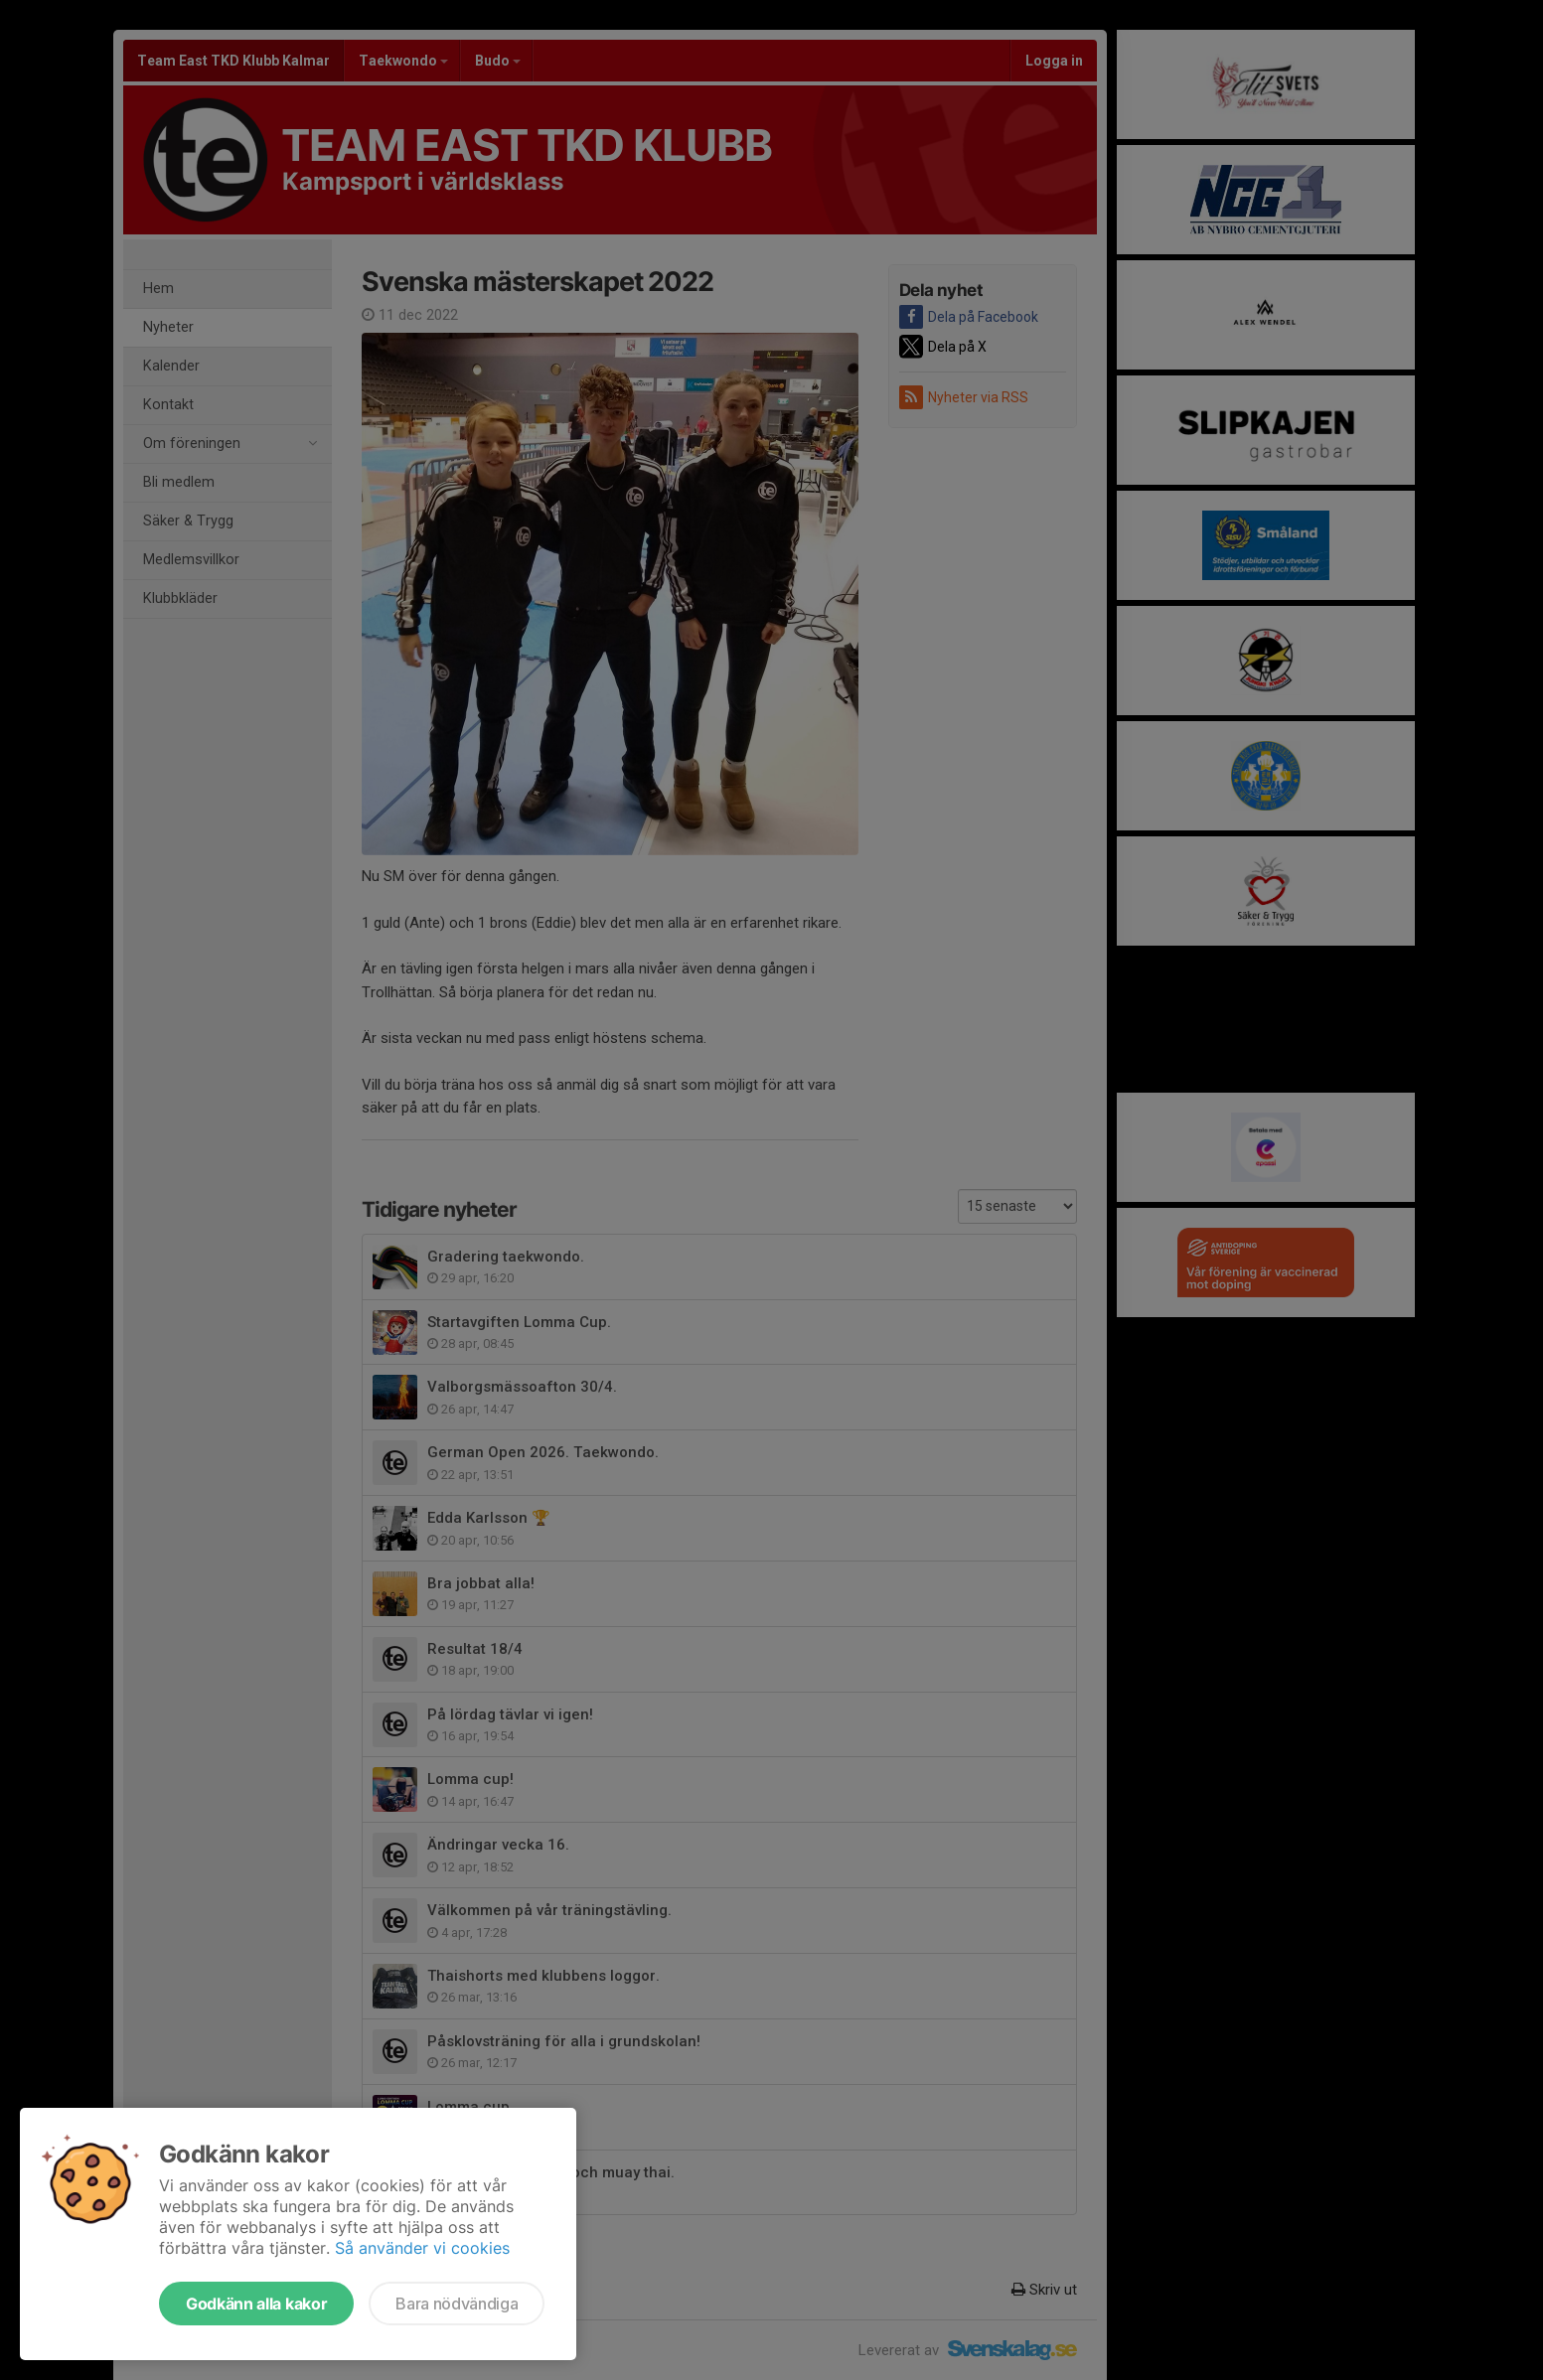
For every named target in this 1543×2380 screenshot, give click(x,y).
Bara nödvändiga (456, 2303)
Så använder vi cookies (422, 2248)
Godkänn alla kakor (256, 2303)
